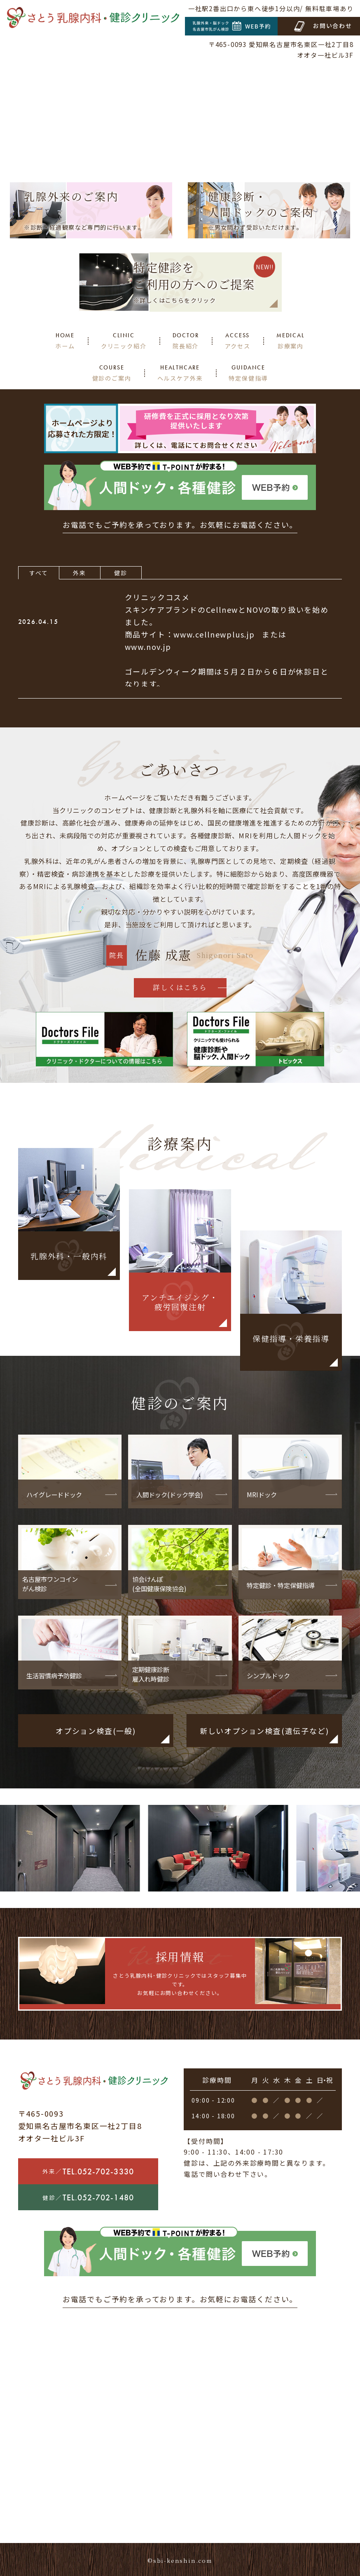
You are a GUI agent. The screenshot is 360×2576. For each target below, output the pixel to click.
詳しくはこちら (180, 987)
